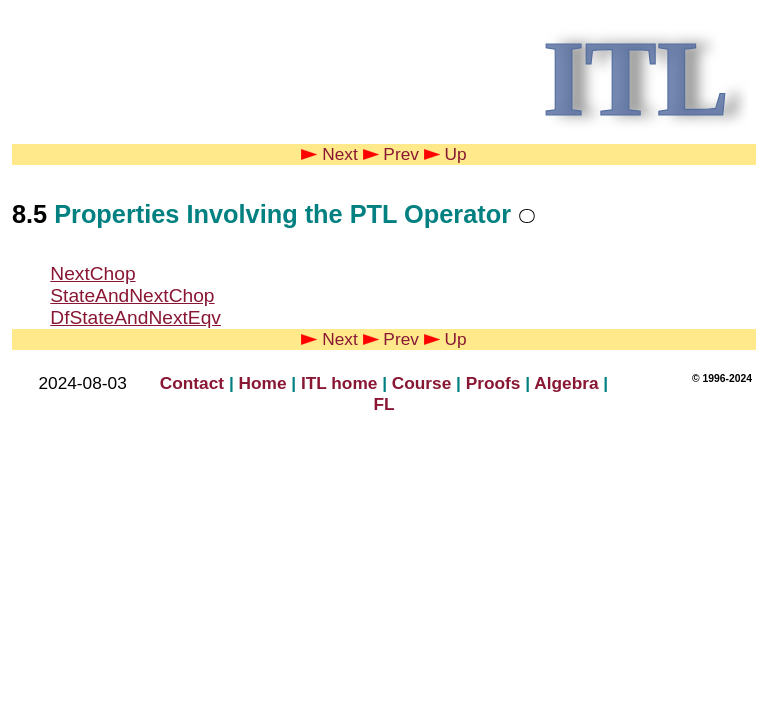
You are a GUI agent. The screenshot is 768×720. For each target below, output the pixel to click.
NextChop (92, 273)
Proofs (493, 383)
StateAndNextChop (132, 295)
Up (445, 154)
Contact (192, 383)
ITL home (339, 383)
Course (422, 383)
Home (263, 383)
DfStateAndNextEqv (135, 317)
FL (383, 404)
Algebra (566, 383)
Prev (391, 154)
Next (329, 154)
